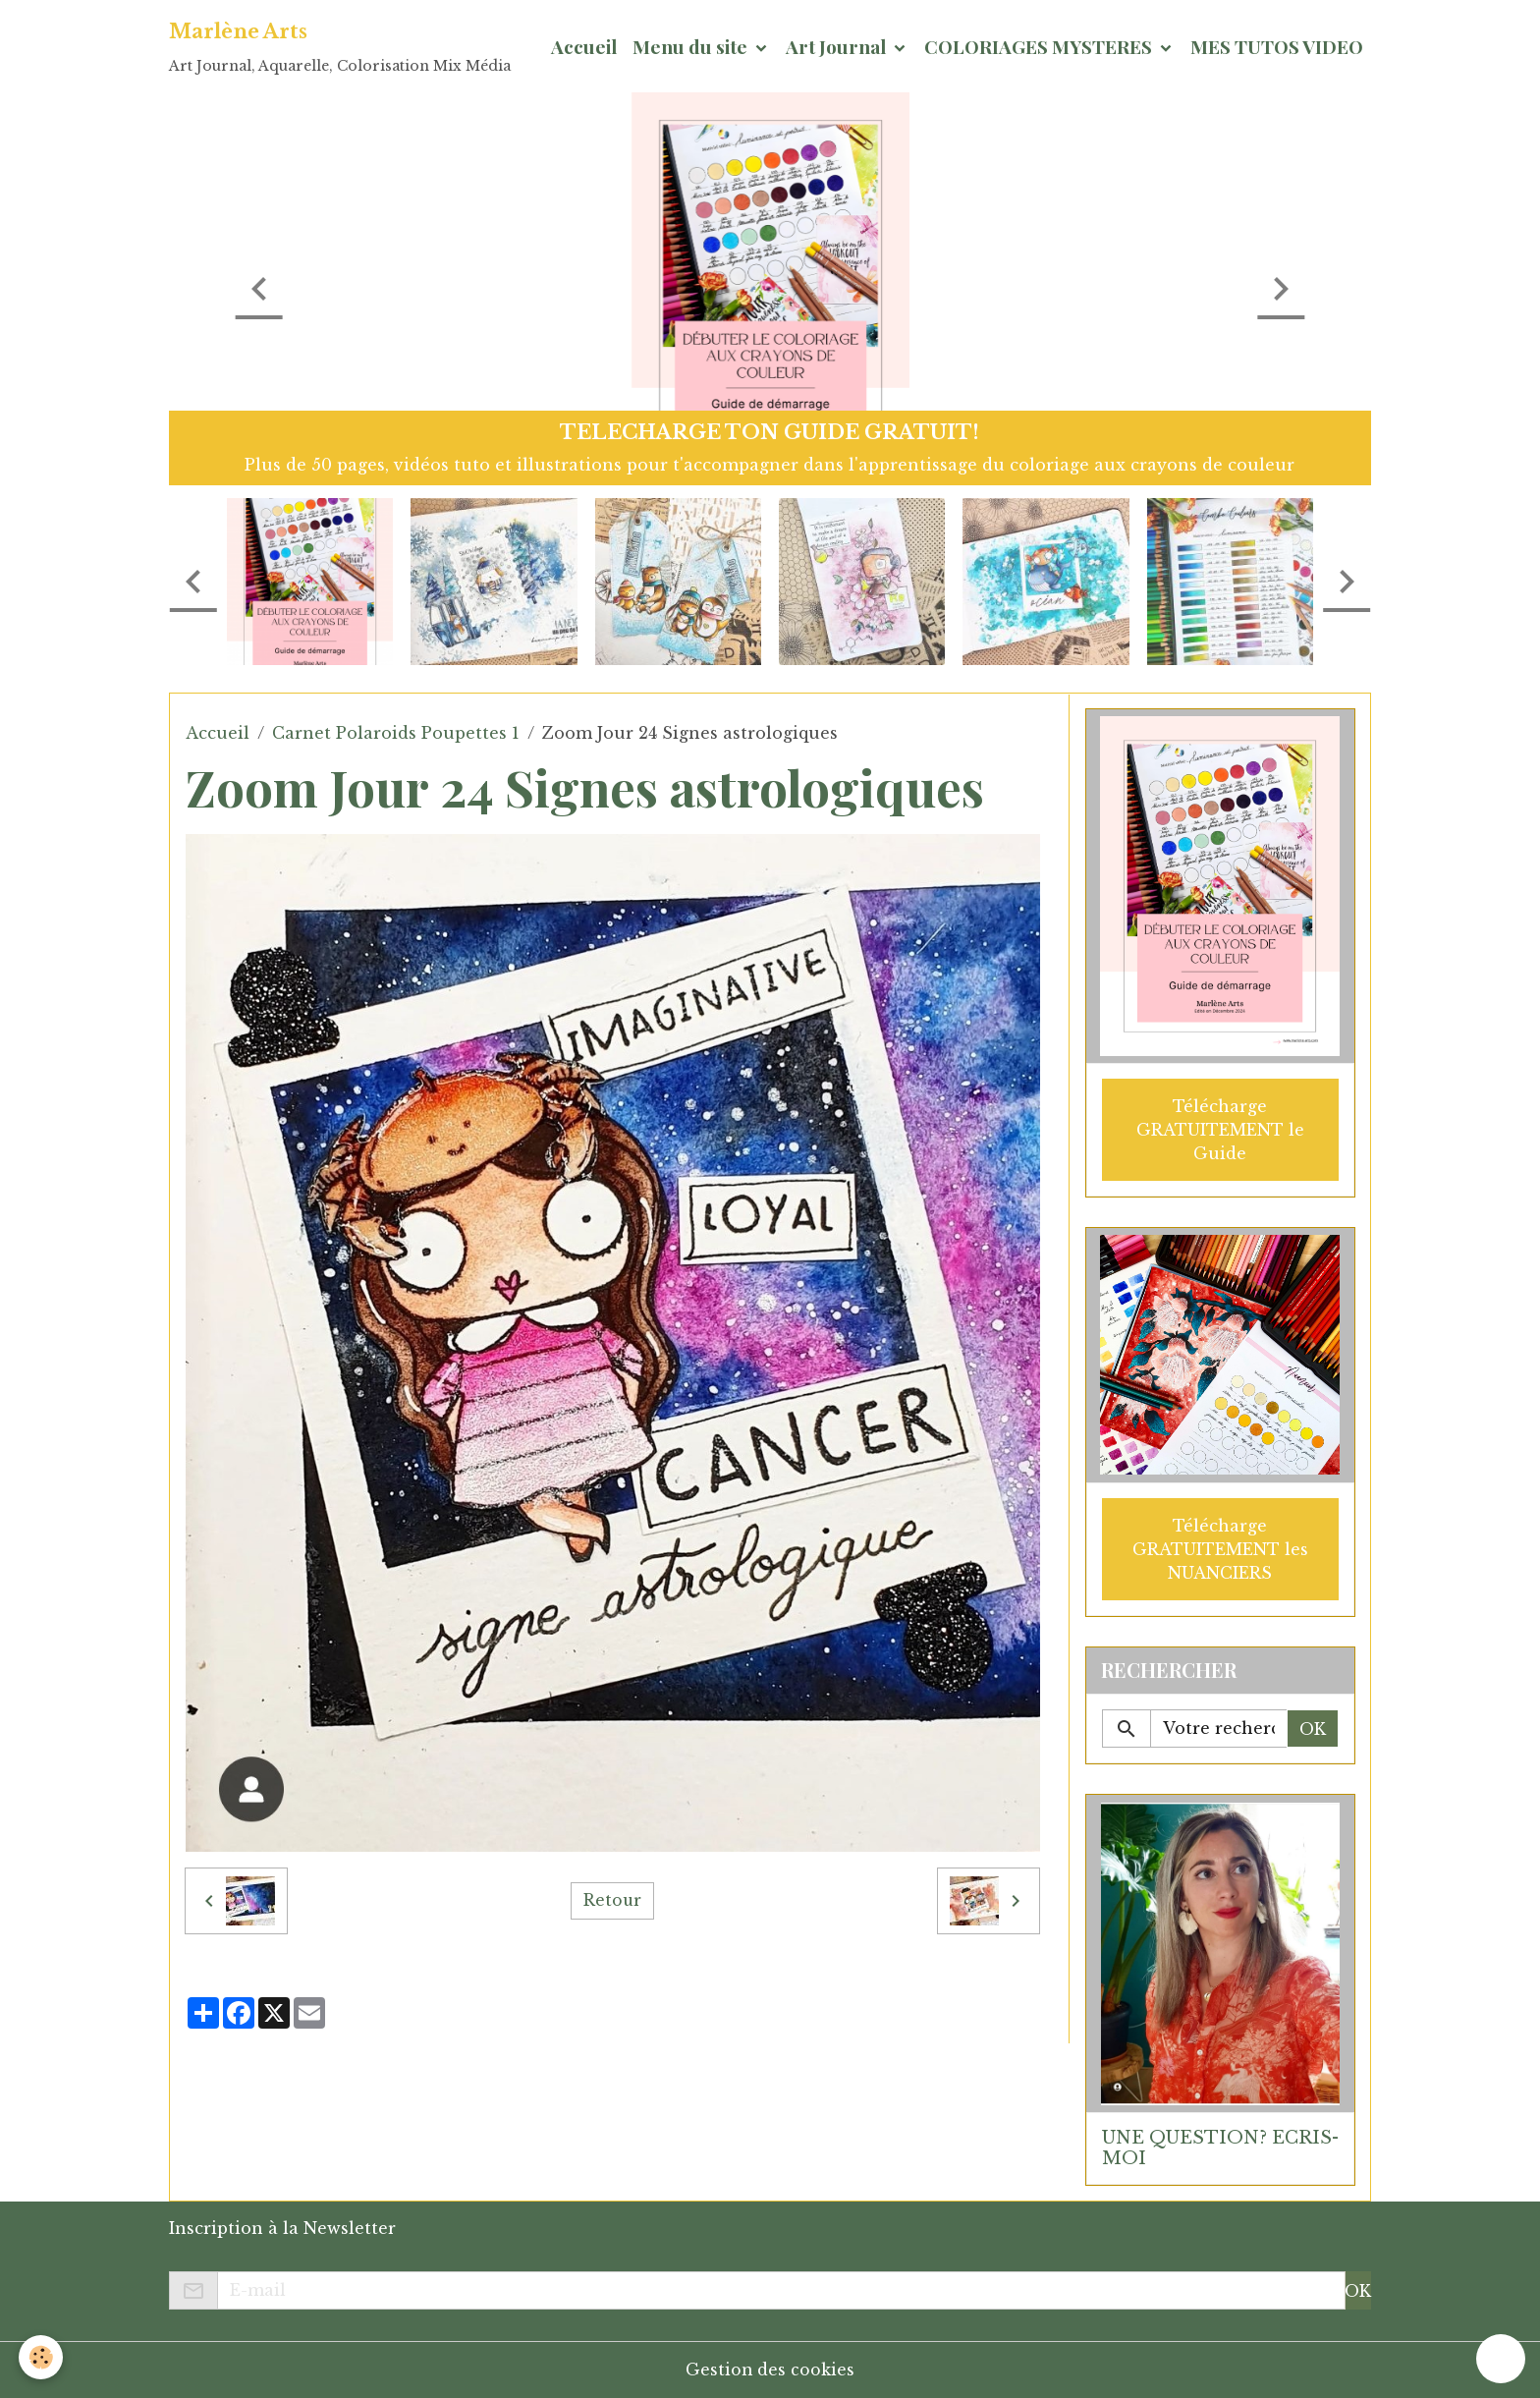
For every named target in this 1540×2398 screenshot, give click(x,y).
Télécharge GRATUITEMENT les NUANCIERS (1220, 1548)
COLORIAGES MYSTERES (1040, 46)
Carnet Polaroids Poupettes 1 (396, 733)
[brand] (340, 46)
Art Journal (838, 46)
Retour (611, 1901)
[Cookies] (42, 2357)
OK (1312, 1728)
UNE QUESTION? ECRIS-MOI (1220, 2147)
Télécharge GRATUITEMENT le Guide (1220, 1128)
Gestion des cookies (770, 2369)
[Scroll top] (1500, 2358)
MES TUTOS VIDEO (1276, 46)
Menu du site (691, 46)
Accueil (584, 46)
